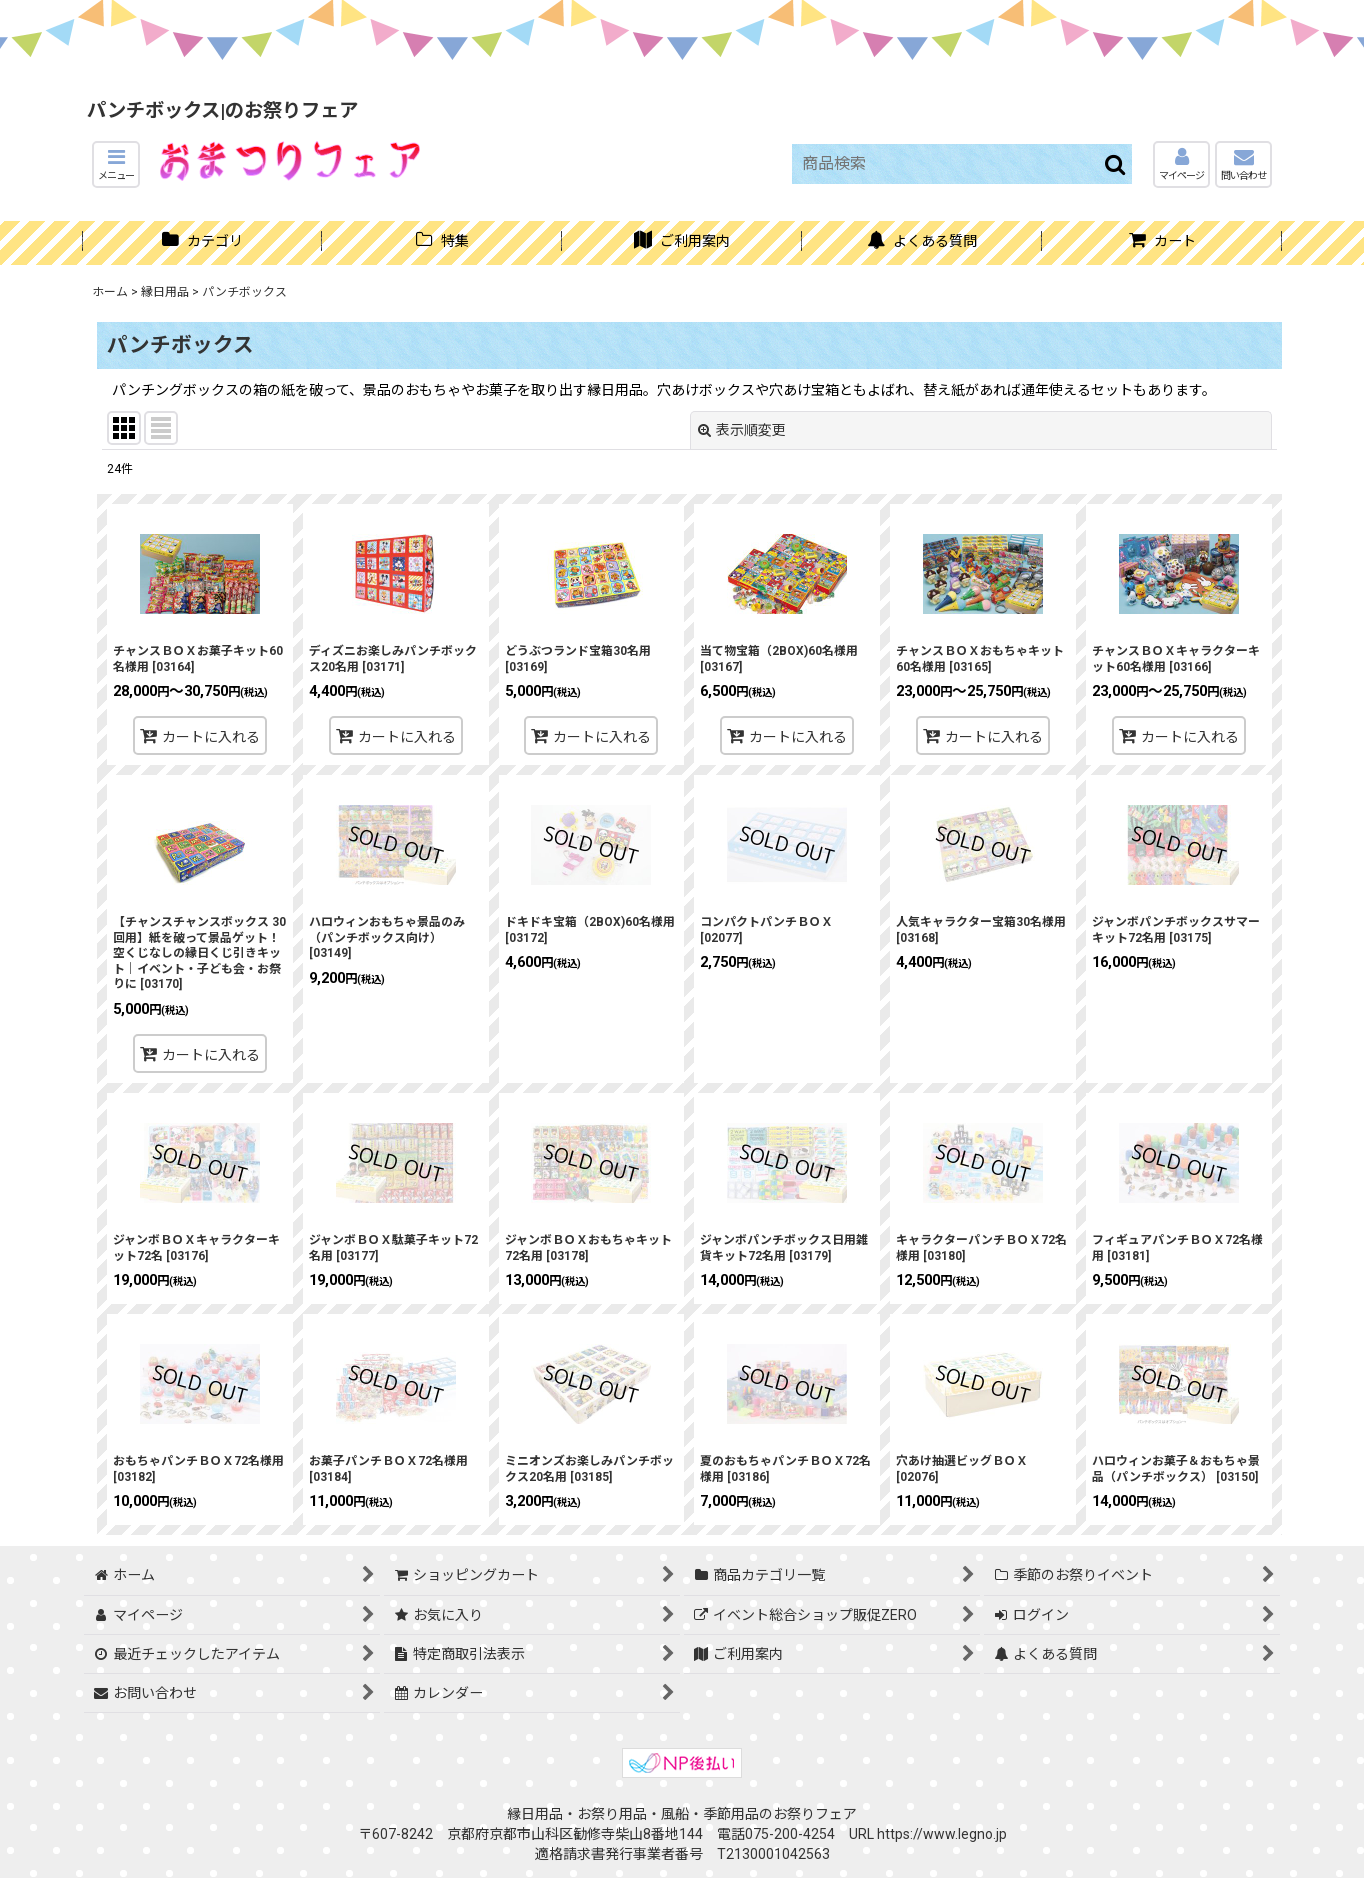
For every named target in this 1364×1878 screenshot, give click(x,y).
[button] (116, 164)
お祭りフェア (815, 1814)
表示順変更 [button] (742, 430)
